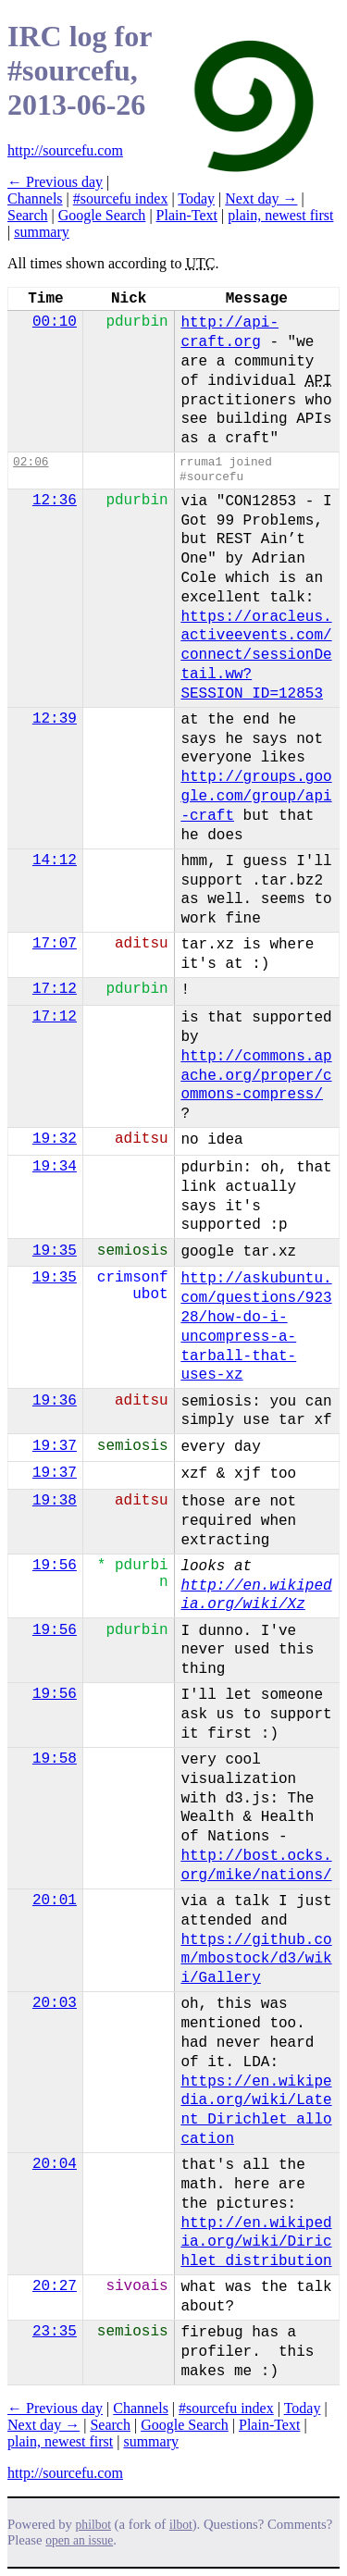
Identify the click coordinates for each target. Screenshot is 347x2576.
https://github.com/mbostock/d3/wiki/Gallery (255, 1960)
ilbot (180, 2525)
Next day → (261, 198)
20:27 (54, 2286)
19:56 (54, 1565)
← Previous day (55, 182)
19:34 (54, 1166)
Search (27, 215)
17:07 (54, 943)
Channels (35, 198)
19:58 (54, 1759)
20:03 (54, 2003)
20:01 (54, 1900)
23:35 (54, 2331)
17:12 (54, 989)
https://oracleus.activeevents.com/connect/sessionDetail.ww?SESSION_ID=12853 (255, 655)
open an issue (79, 2540)
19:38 (54, 1500)
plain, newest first (280, 215)
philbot (93, 2525)
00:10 (54, 322)
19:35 (54, 1251)
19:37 (54, 1446)
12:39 (54, 719)
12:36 (54, 500)
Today (196, 198)
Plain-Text (186, 215)
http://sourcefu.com (65, 150)
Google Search (102, 215)
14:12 (54, 860)
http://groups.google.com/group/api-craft (255, 796)
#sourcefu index (120, 198)
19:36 (54, 1401)
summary (41, 232)
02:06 (30, 462)
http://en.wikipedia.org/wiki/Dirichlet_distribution (255, 2243)
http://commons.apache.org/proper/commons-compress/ (255, 1076)
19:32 (54, 1139)
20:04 (54, 2164)
